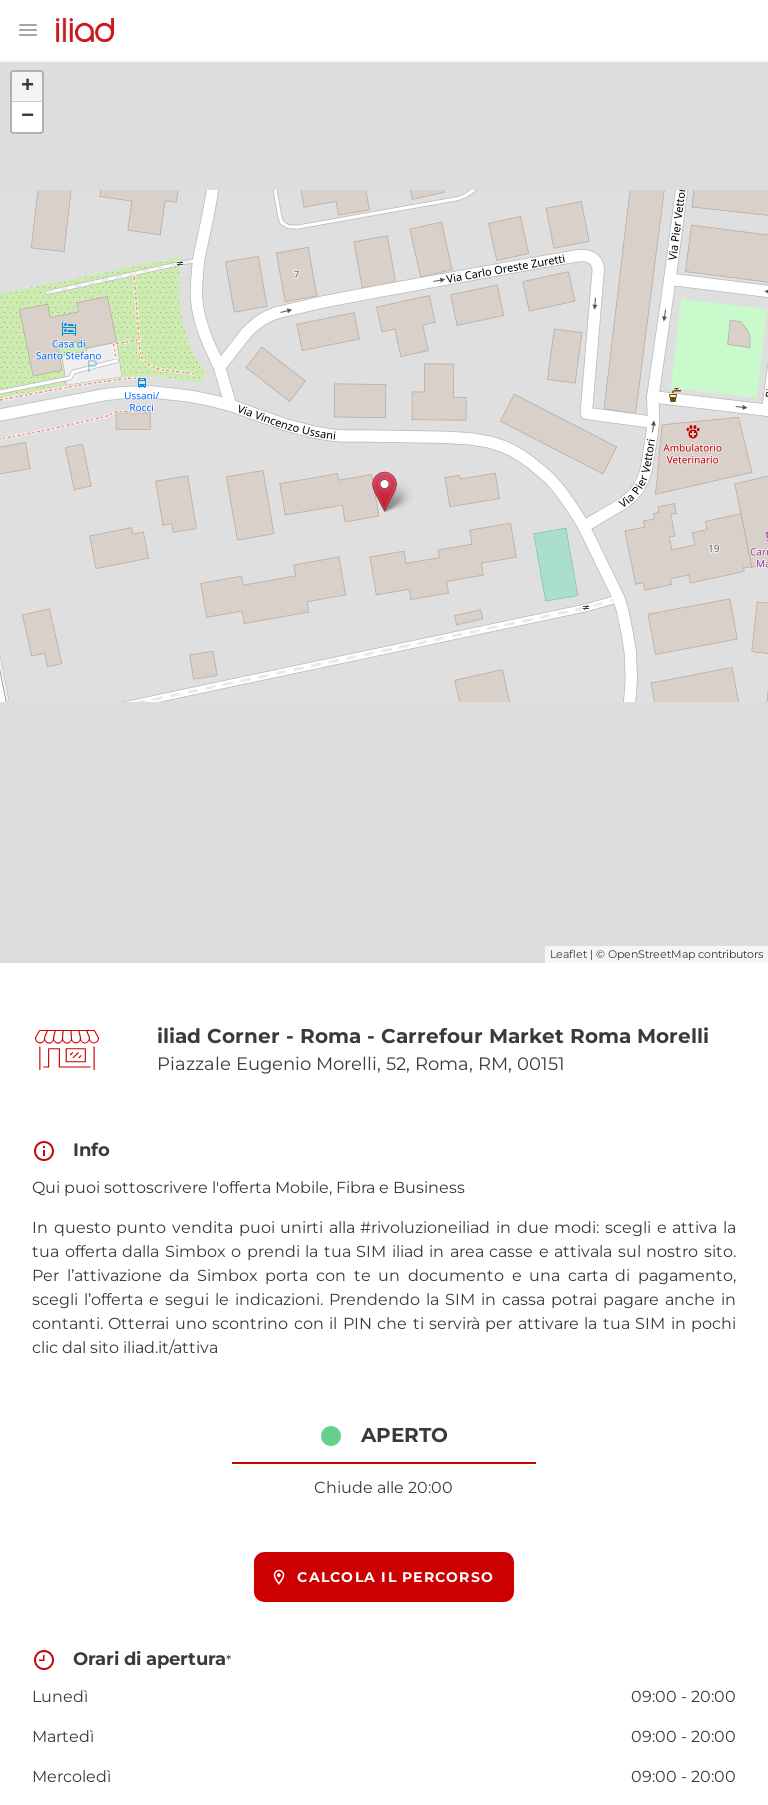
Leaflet (568, 954)
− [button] (27, 117)
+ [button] (27, 87)
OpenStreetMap (651, 954)
